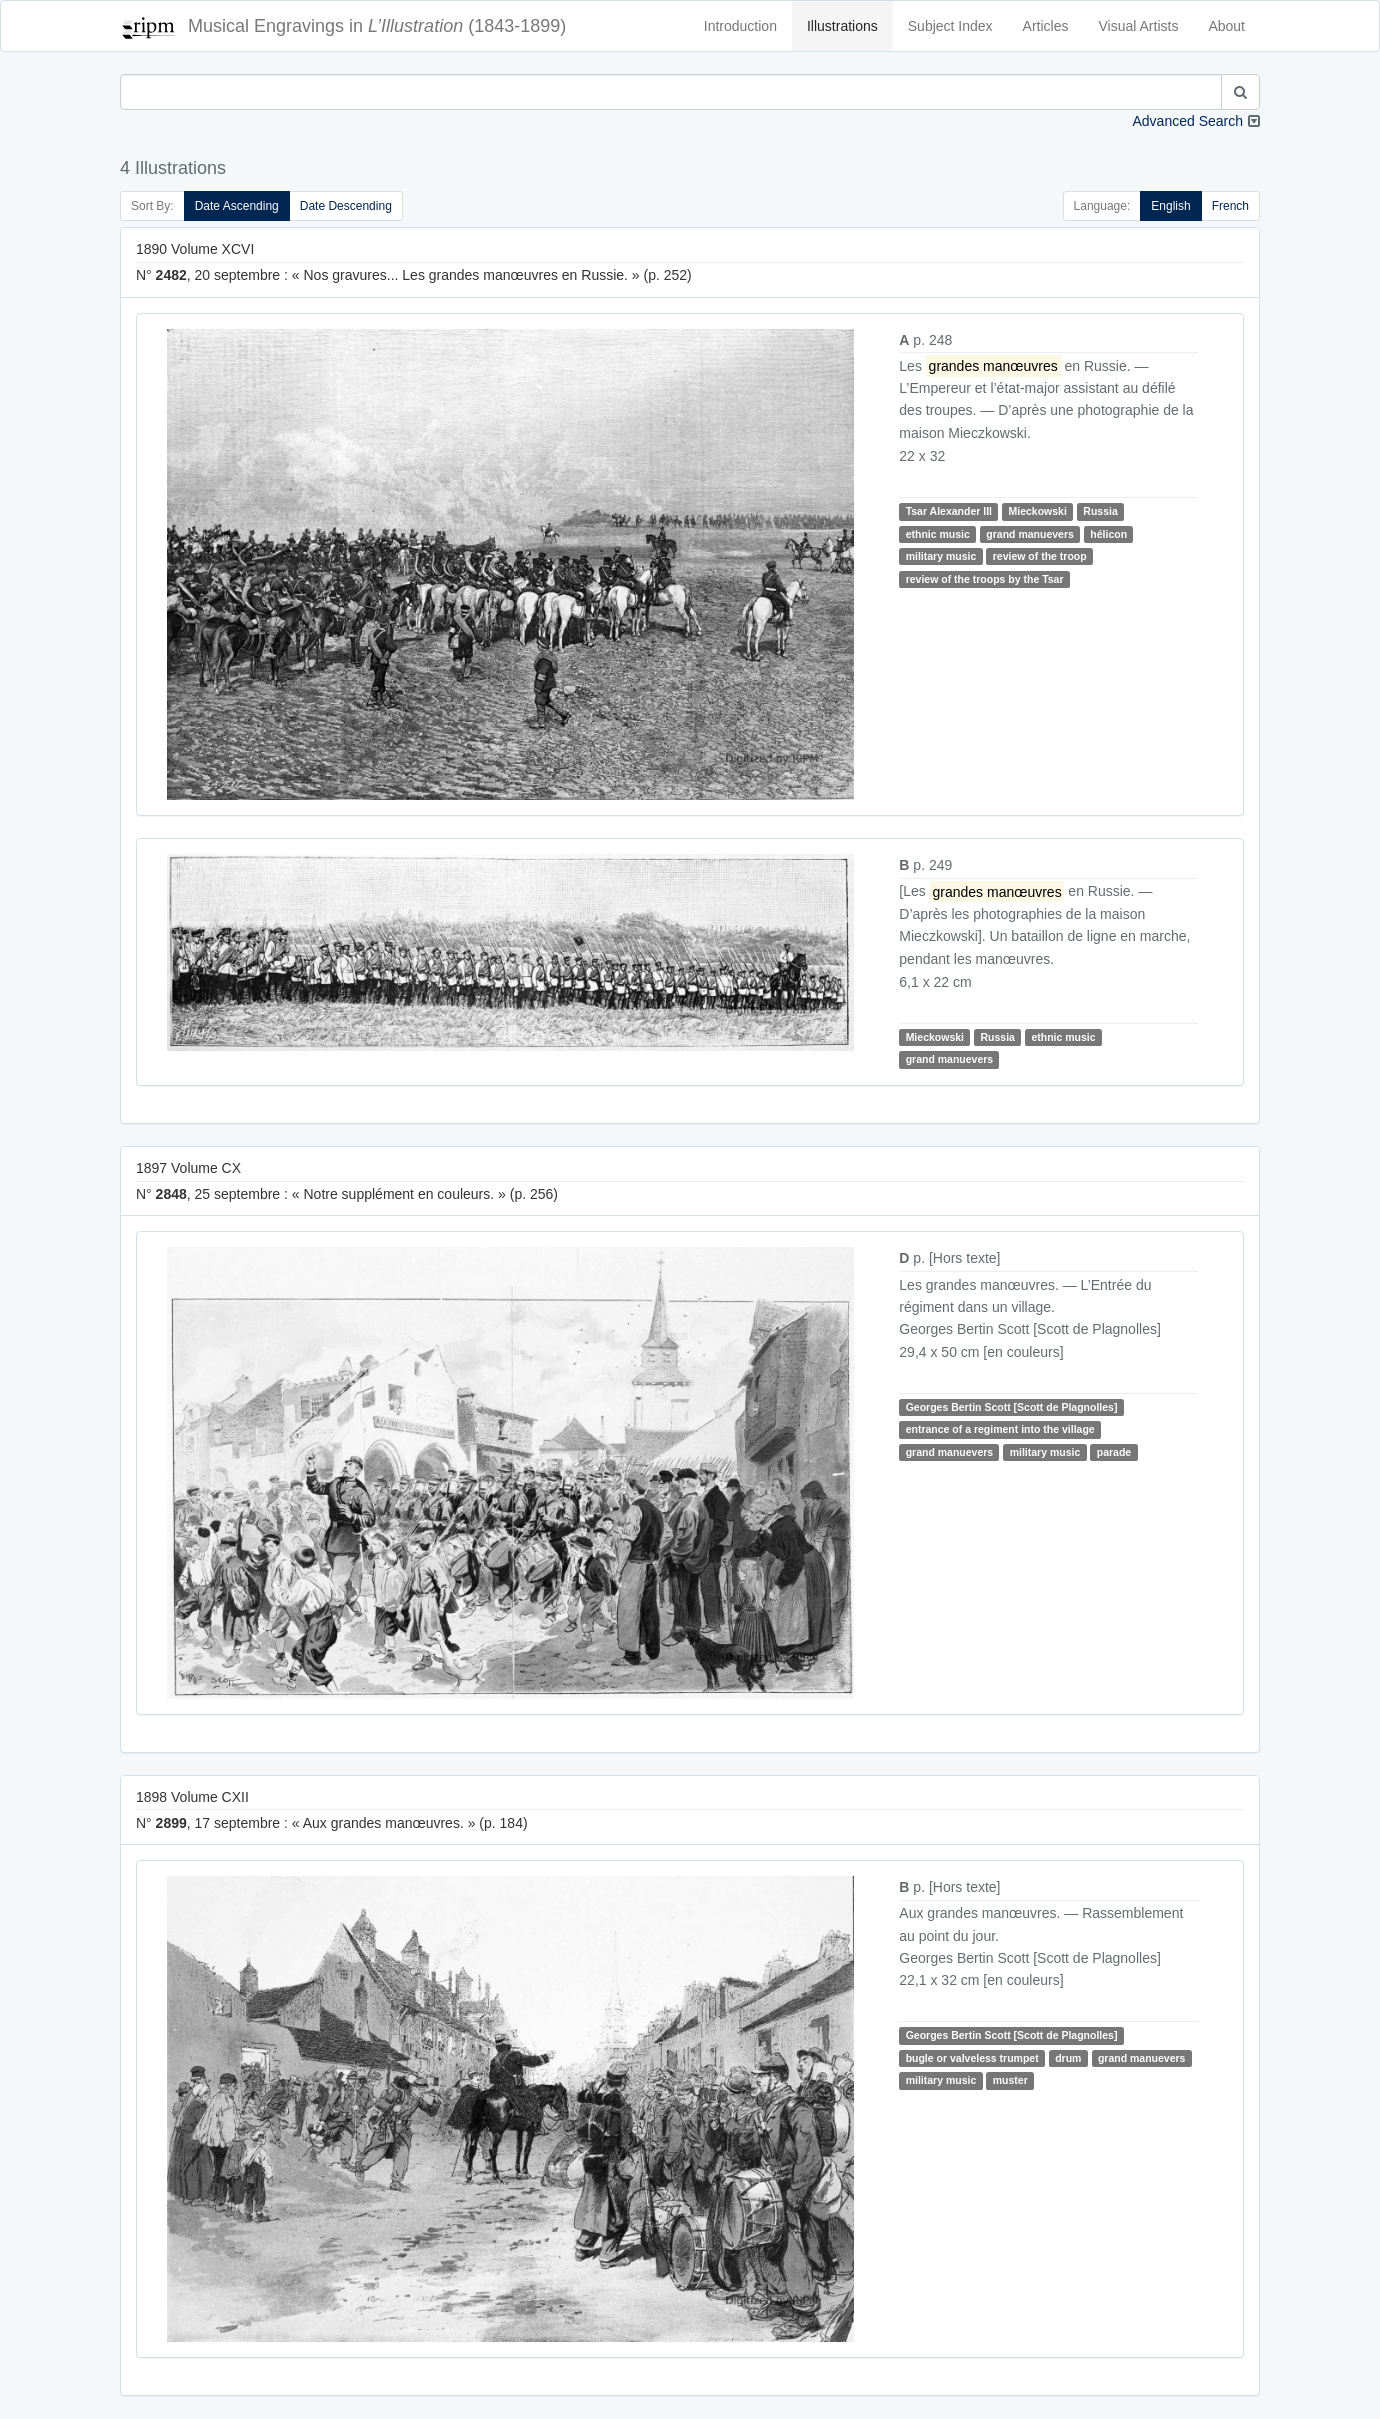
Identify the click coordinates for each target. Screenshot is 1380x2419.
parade (1114, 1452)
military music (941, 556)
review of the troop (1040, 556)
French (1230, 206)
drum (1068, 2058)
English (1170, 206)
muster (1010, 2080)
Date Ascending (237, 206)
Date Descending (346, 206)
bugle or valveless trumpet (972, 2058)
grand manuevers (1030, 534)
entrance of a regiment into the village (1000, 1429)
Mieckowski (1037, 511)
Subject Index (950, 26)
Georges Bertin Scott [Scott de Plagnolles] (1012, 1407)
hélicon (1108, 534)
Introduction (740, 26)
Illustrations (842, 26)
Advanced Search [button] (1187, 121)
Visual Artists (1139, 26)
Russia (1100, 511)
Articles (1046, 26)
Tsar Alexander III (949, 511)
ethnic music (938, 534)
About (1226, 26)
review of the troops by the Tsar (985, 579)
